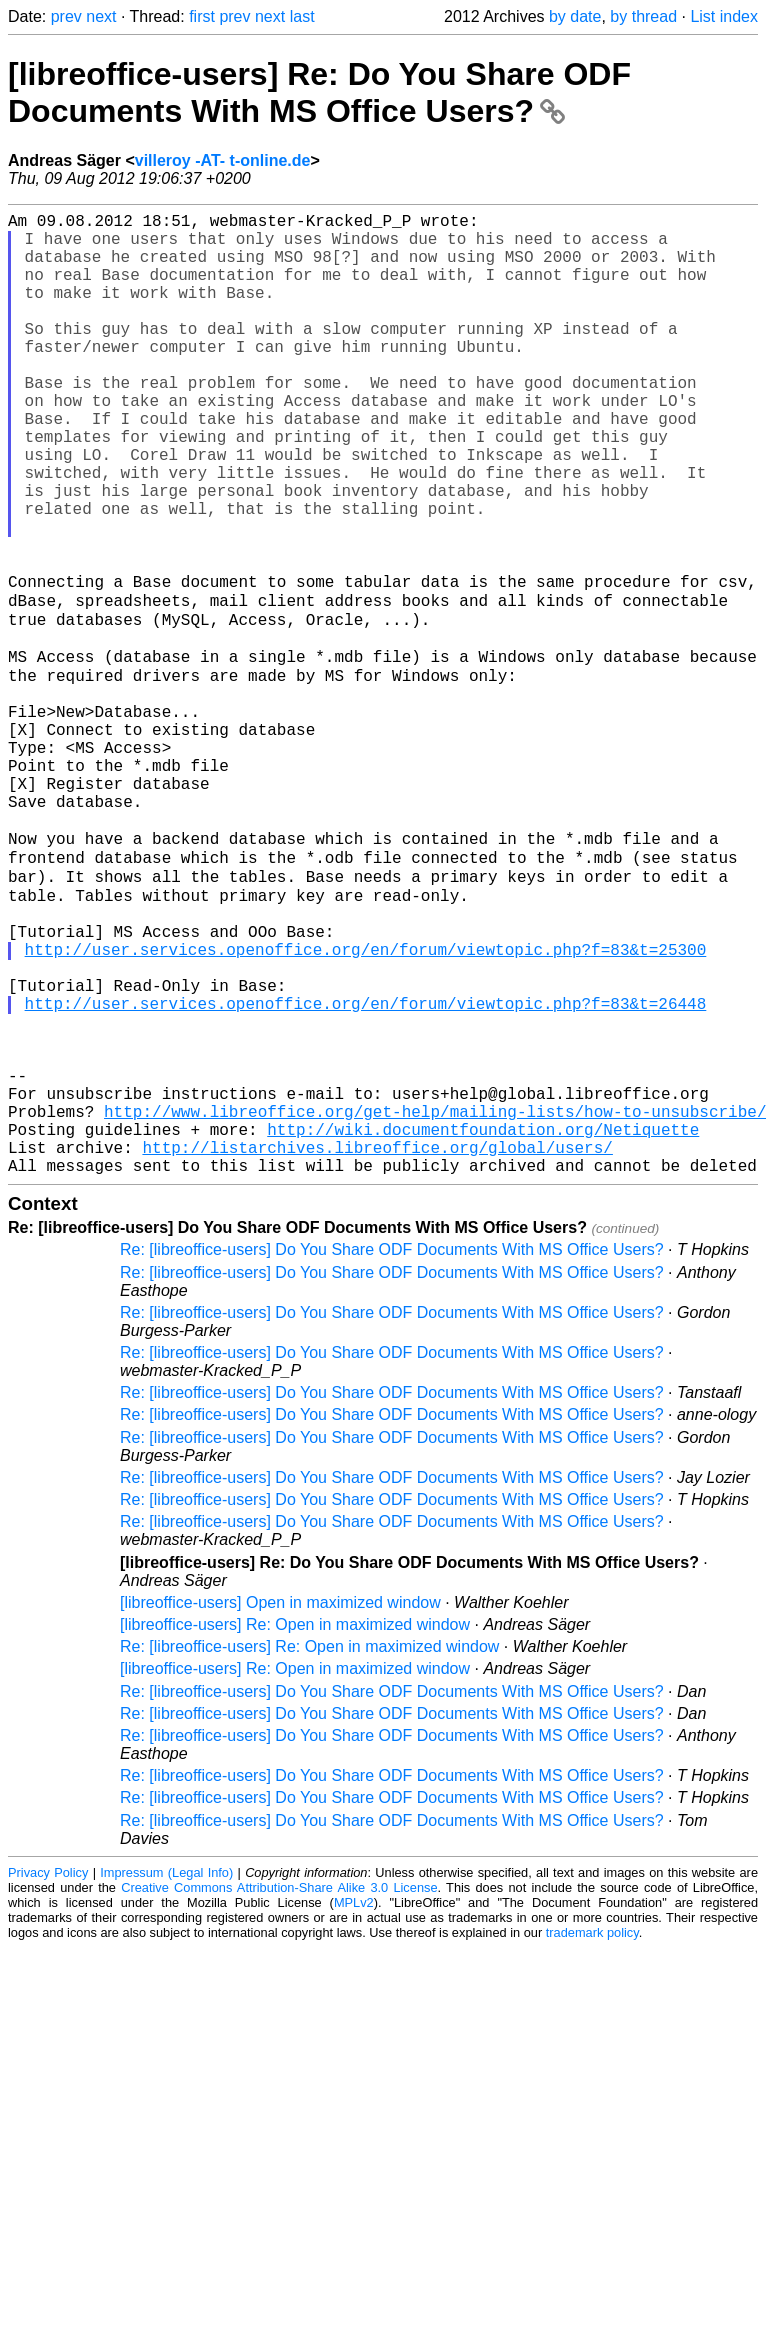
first (202, 16)
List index (724, 16)
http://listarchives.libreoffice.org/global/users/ (377, 1346)
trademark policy (592, 2135)
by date (575, 16)
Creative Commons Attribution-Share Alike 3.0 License (279, 2090)
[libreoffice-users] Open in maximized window (280, 1805)
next (101, 16)
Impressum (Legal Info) (166, 2075)
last (302, 16)
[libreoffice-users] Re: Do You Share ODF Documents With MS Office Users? (319, 92)
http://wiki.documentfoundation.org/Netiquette (483, 1324)
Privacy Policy (48, 2075)
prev (66, 16)
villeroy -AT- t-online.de (223, 160)
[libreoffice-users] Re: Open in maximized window (295, 1827)
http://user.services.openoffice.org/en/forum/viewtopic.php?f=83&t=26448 (366, 1170)
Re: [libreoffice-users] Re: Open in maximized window (309, 1849)
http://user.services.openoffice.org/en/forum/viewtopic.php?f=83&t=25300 (366, 1104)
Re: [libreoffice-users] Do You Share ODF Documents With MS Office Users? (392, 1452)
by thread (643, 16)
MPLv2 (354, 2105)
